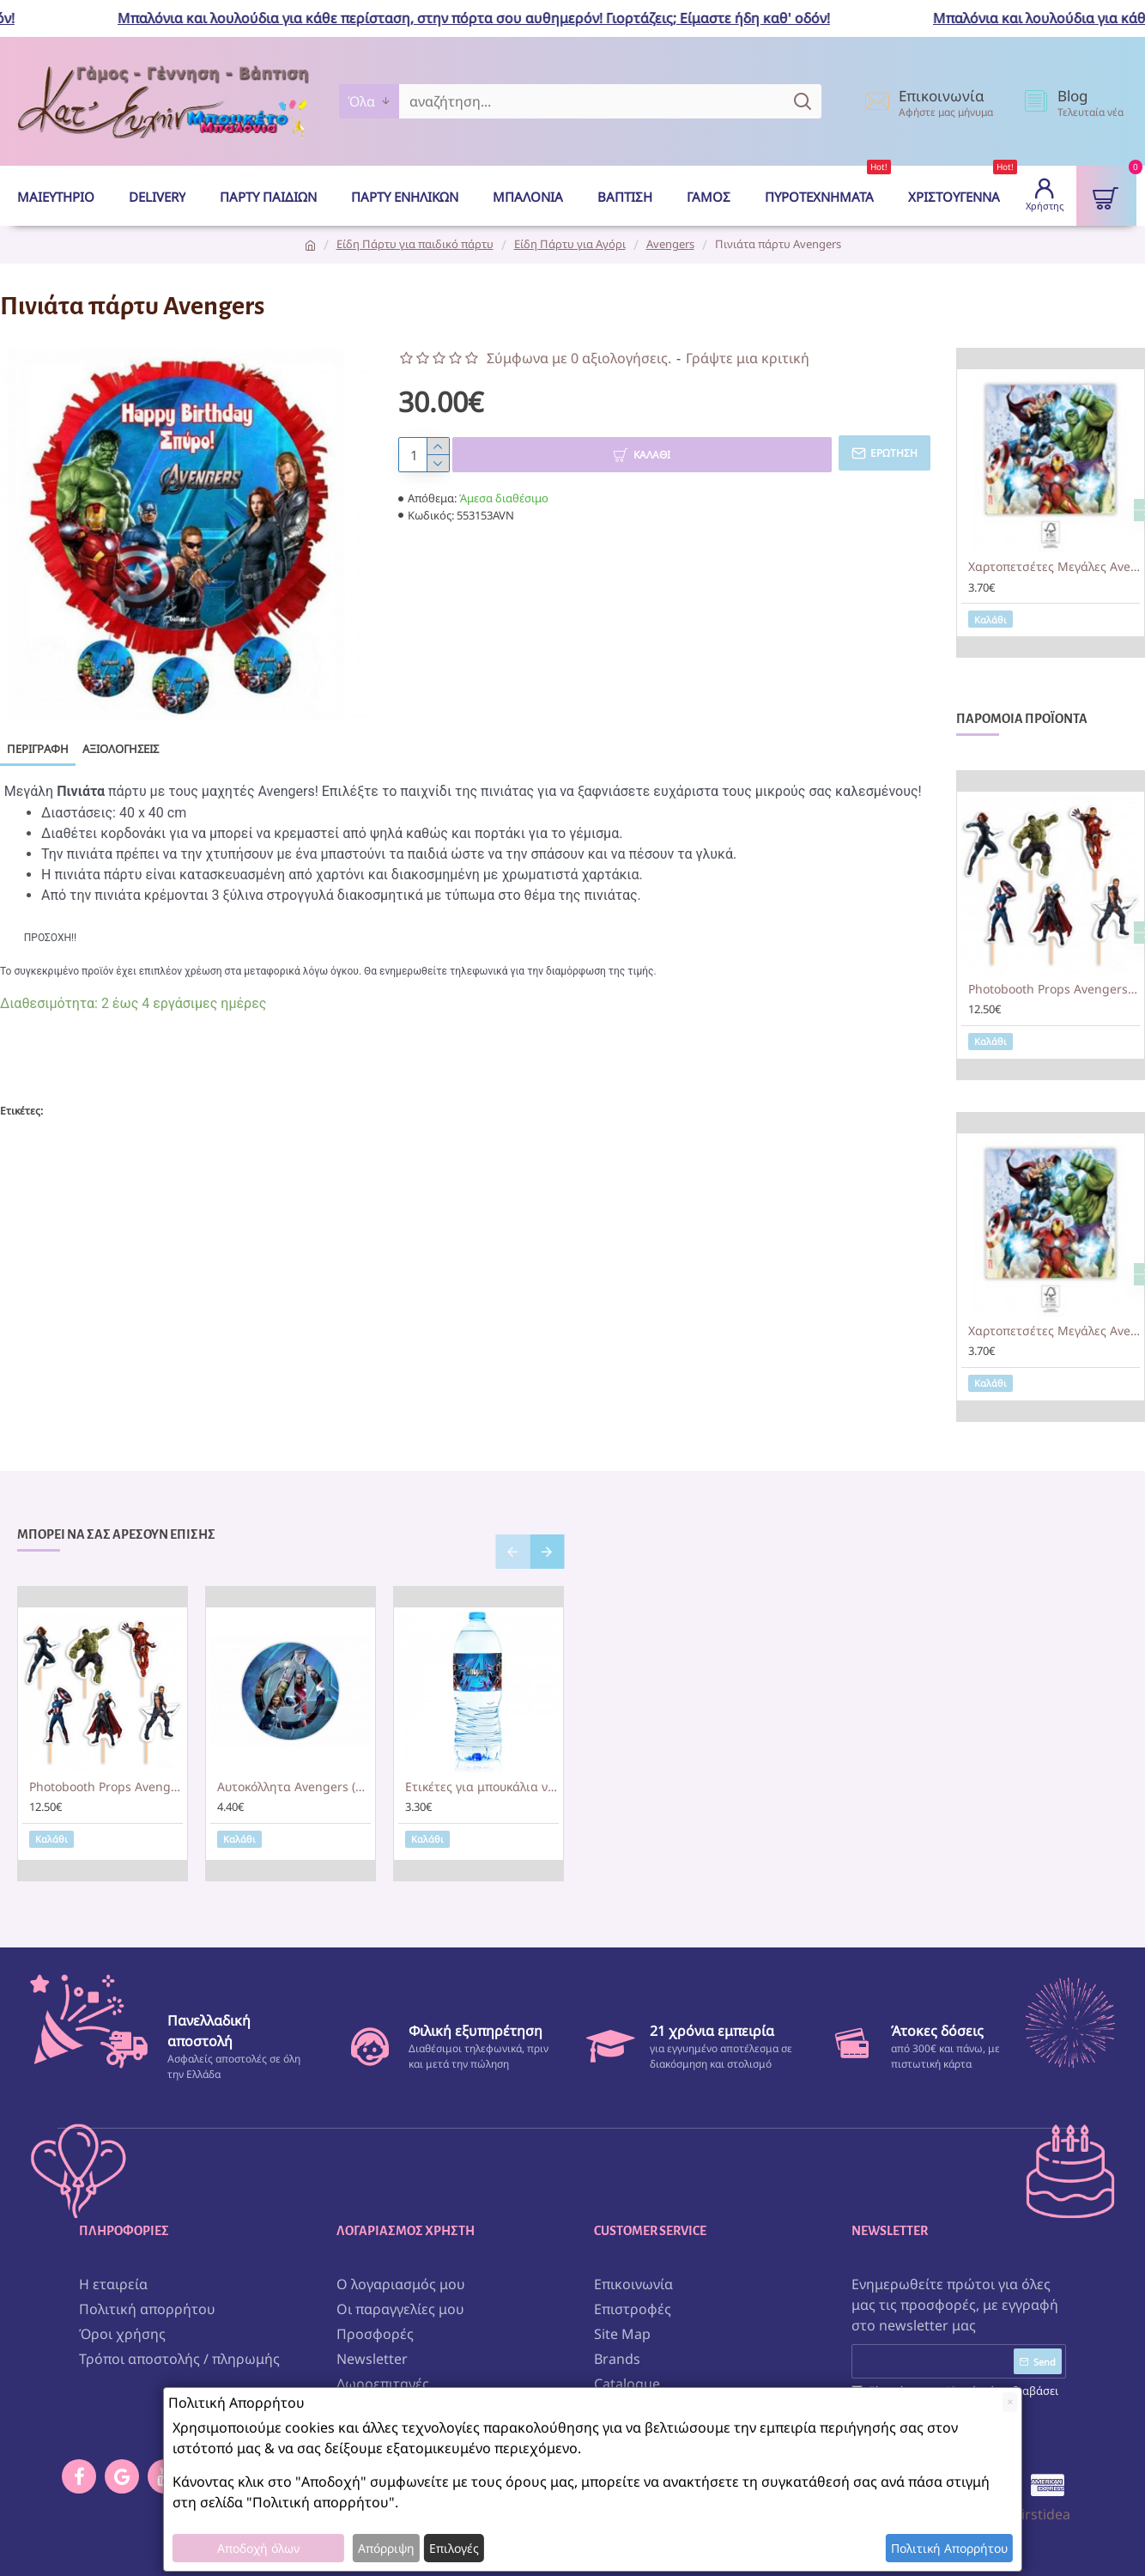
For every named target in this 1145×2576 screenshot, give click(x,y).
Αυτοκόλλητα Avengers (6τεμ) (294, 1787)
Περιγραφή (38, 748)
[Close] (1010, 2402)
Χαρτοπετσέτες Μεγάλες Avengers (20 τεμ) (1054, 566)
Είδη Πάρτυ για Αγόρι (570, 244)
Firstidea (1042, 2509)
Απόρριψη (386, 2548)
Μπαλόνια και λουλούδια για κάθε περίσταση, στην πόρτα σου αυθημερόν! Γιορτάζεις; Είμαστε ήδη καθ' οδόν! (488, 18)
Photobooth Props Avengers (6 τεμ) (1054, 989)
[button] (512, 1551)
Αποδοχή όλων (258, 2548)
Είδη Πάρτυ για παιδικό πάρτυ (415, 244)
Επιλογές (454, 2548)
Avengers (670, 244)
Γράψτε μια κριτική (747, 358)
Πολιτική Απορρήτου (949, 2548)
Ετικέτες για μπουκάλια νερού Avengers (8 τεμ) (482, 1787)
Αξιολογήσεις (120, 748)
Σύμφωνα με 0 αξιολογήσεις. (579, 358)
